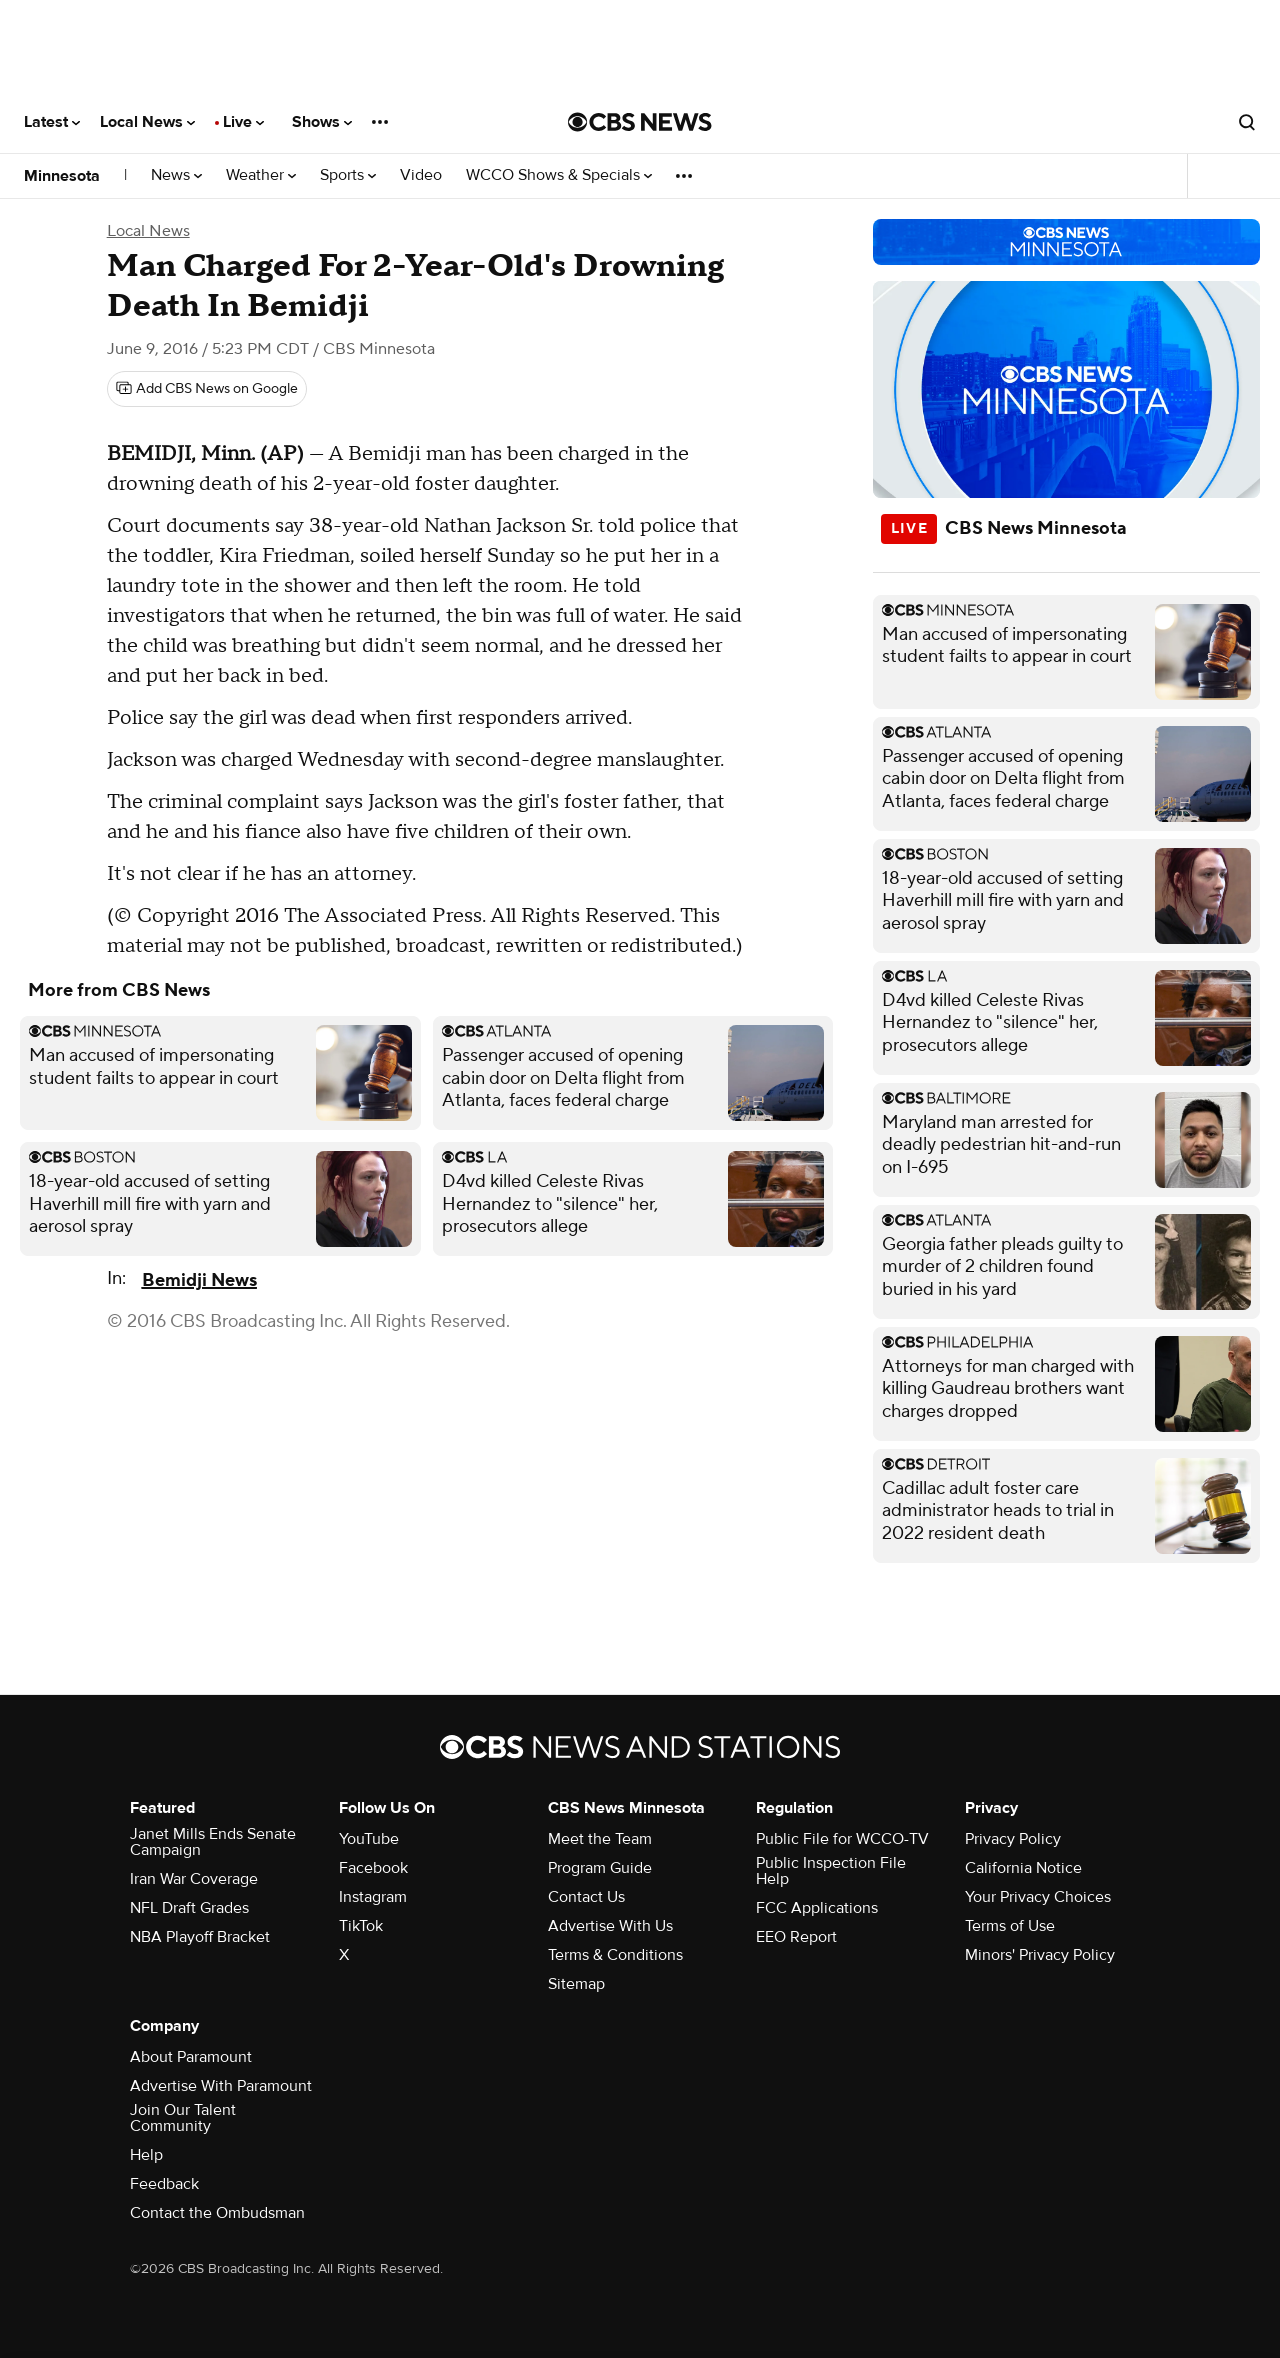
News (176, 175)
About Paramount (191, 2057)
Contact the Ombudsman (217, 2213)
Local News (147, 122)
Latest (52, 122)
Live (243, 122)
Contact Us (586, 1897)
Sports (348, 175)
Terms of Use (1010, 1926)
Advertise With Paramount (221, 2086)
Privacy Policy (1013, 1839)
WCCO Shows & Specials (559, 175)
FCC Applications (817, 1908)
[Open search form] (1247, 122)
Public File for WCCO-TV (842, 1839)
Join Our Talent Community (183, 2118)
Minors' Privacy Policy (1040, 1955)
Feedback (164, 2184)
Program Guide (600, 1868)
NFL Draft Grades (189, 1908)
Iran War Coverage (194, 1879)
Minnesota (62, 176)
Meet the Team (600, 1839)
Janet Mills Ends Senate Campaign (213, 1842)
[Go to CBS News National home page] (640, 122)
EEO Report (796, 1937)
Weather (261, 175)
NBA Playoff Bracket (200, 1937)
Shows (322, 122)
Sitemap (576, 1984)
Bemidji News (199, 1280)
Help (146, 2155)
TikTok (361, 1926)
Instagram (373, 1897)
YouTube (369, 1839)
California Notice (1023, 1868)
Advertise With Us (610, 1926)
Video (421, 175)
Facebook (373, 1868)
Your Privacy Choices (1038, 1897)
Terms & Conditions (615, 1955)
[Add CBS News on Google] (207, 389)
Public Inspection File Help (831, 1871)
